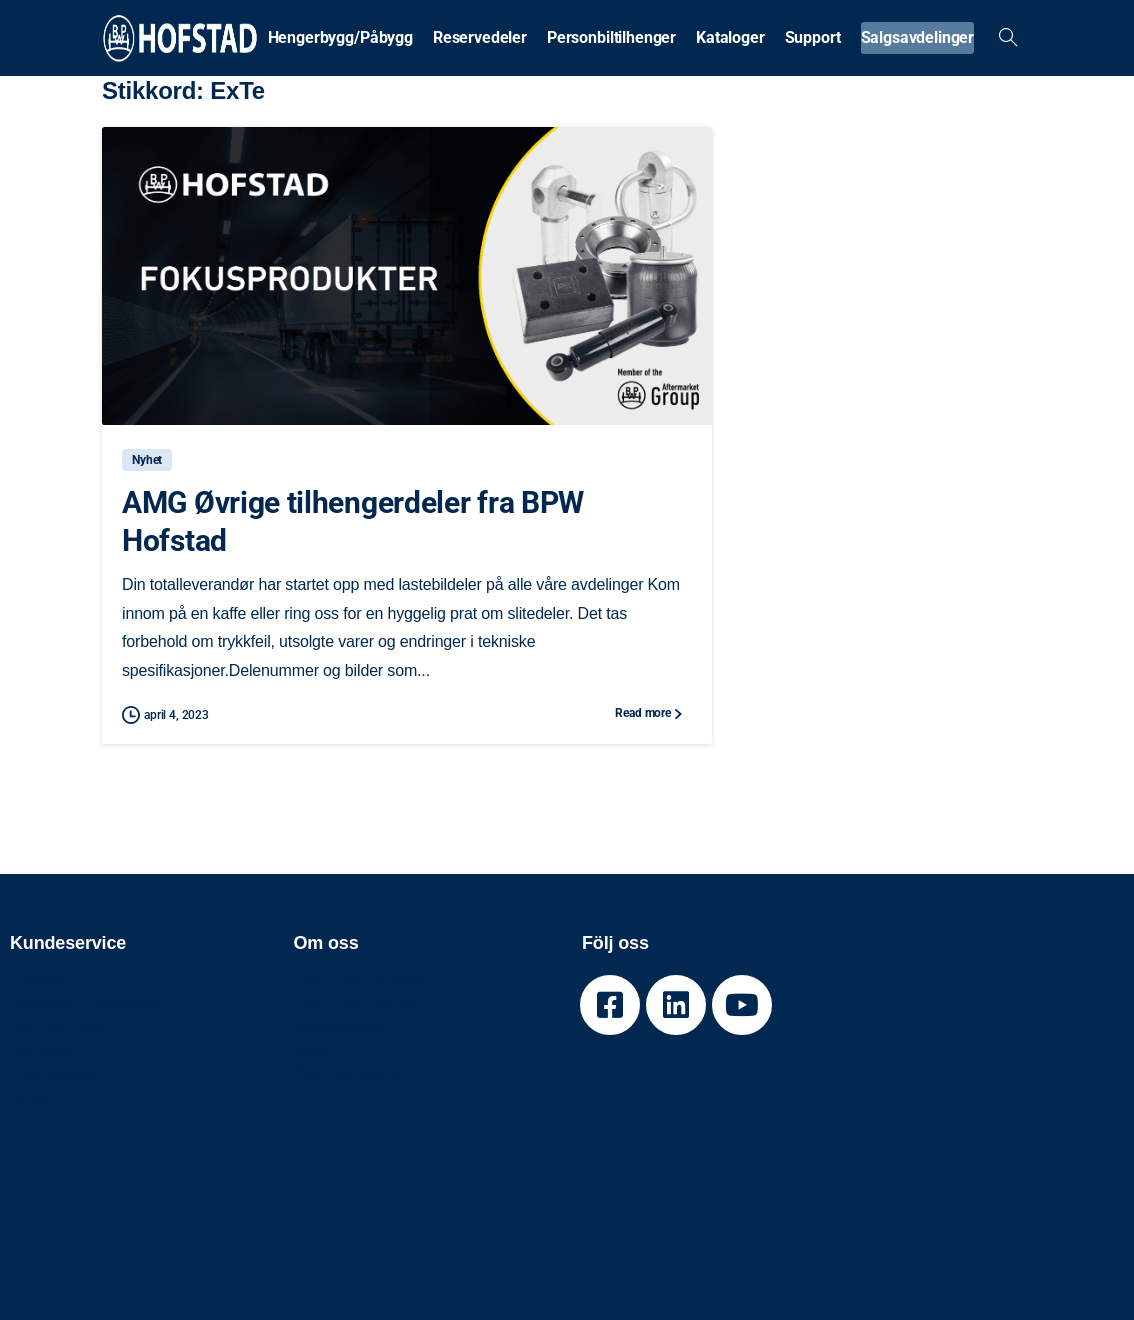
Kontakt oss (56, 1026)
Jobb (313, 1049)
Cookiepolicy (61, 1072)
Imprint (38, 1095)
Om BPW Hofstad (362, 980)
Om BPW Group (354, 1003)
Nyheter (41, 1049)
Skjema (40, 980)
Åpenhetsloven (353, 1072)
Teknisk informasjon (90, 1003)
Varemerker (340, 1026)
